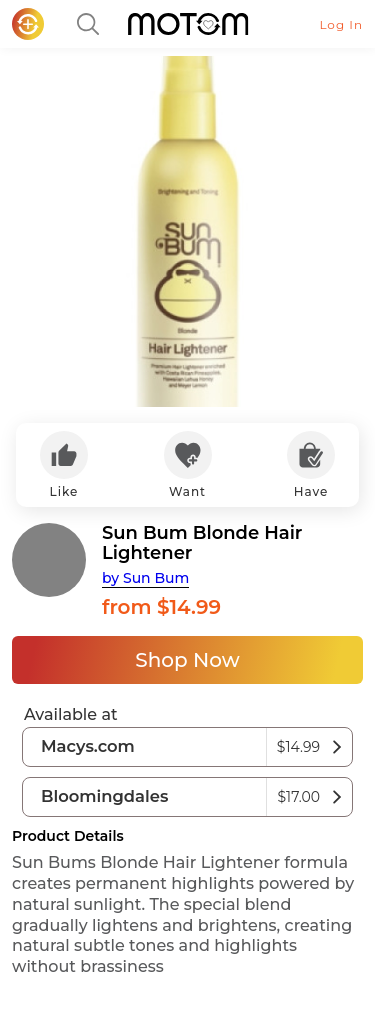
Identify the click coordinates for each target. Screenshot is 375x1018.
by (145, 578)
